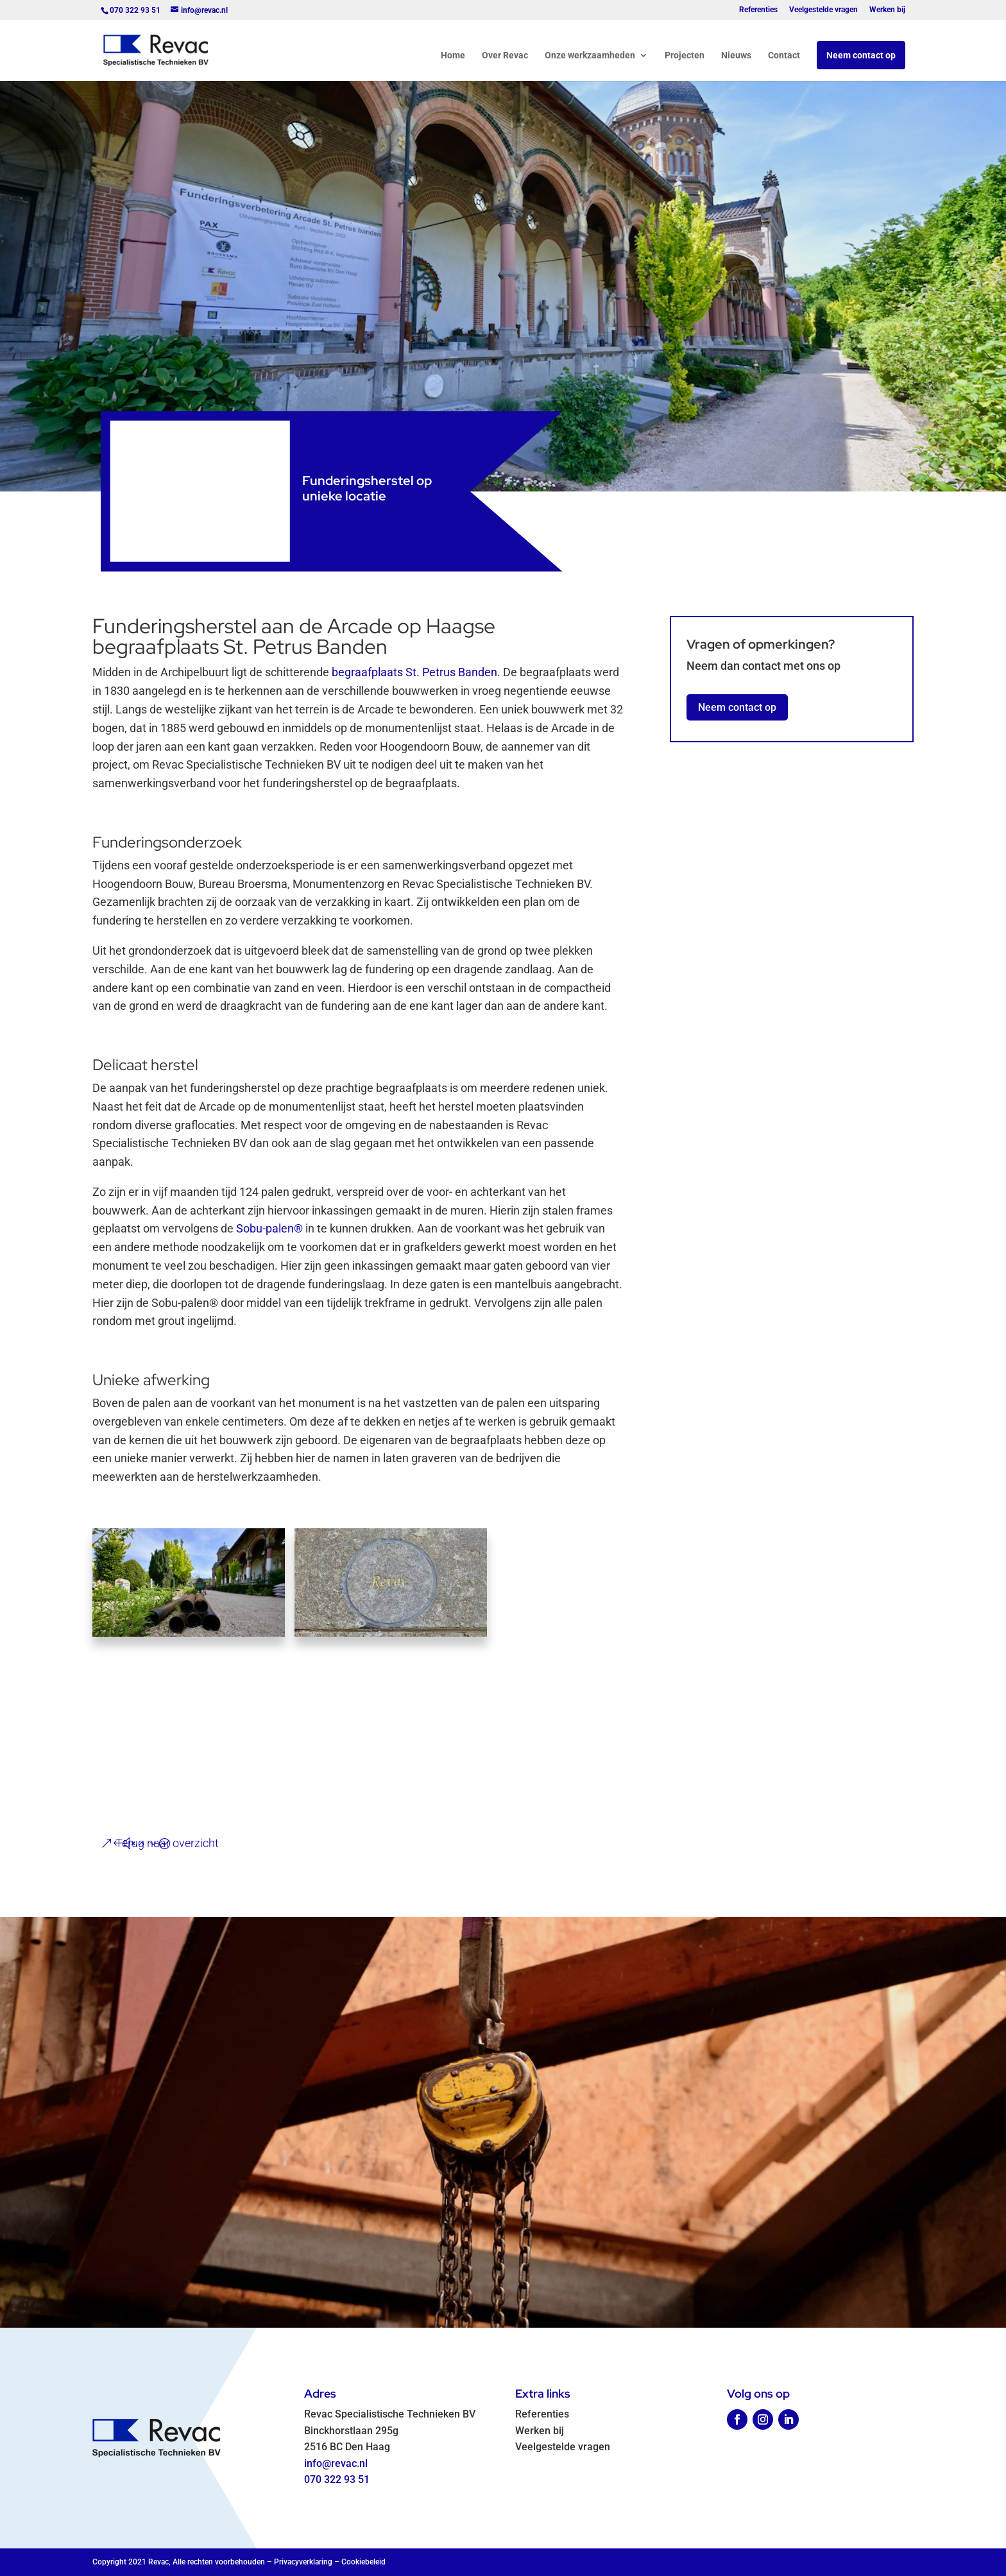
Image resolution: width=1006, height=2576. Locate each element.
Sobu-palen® (269, 1228)
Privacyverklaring (303, 2561)
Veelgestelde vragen (823, 10)
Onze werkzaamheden (590, 55)
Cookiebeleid (363, 2561)
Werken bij (887, 10)
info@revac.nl (336, 2463)
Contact (784, 55)
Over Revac (505, 55)
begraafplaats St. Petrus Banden (414, 672)
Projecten (684, 55)
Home (453, 55)
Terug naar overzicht (167, 1843)
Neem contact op (861, 55)
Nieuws (736, 55)
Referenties (758, 10)
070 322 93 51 (337, 2479)
